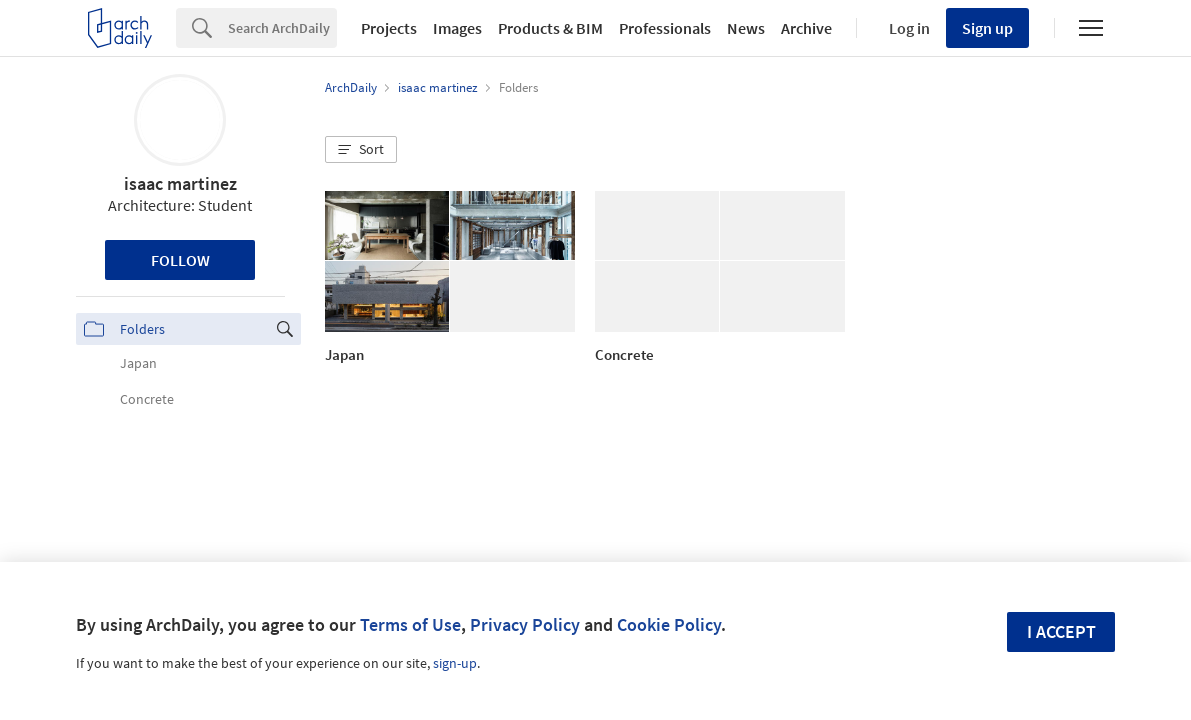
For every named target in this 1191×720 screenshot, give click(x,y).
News (746, 28)
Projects (389, 28)
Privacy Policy (525, 624)
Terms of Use (410, 624)
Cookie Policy (669, 624)
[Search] (282, 28)
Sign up (987, 28)
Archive (806, 28)
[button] (361, 150)
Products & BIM (550, 28)
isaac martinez (180, 183)
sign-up (455, 663)
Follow (180, 260)
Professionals (665, 28)
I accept (1061, 631)
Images (457, 28)
